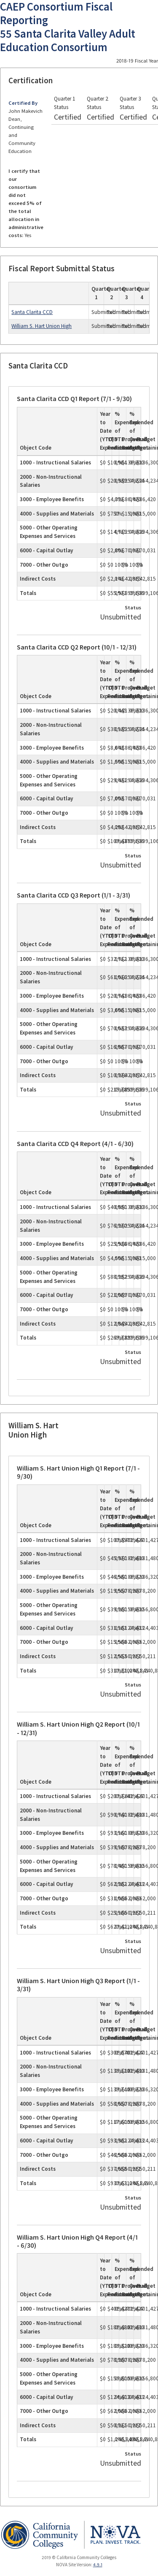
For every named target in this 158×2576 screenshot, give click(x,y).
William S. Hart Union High (41, 326)
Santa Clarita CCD (32, 312)
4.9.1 (97, 2565)
